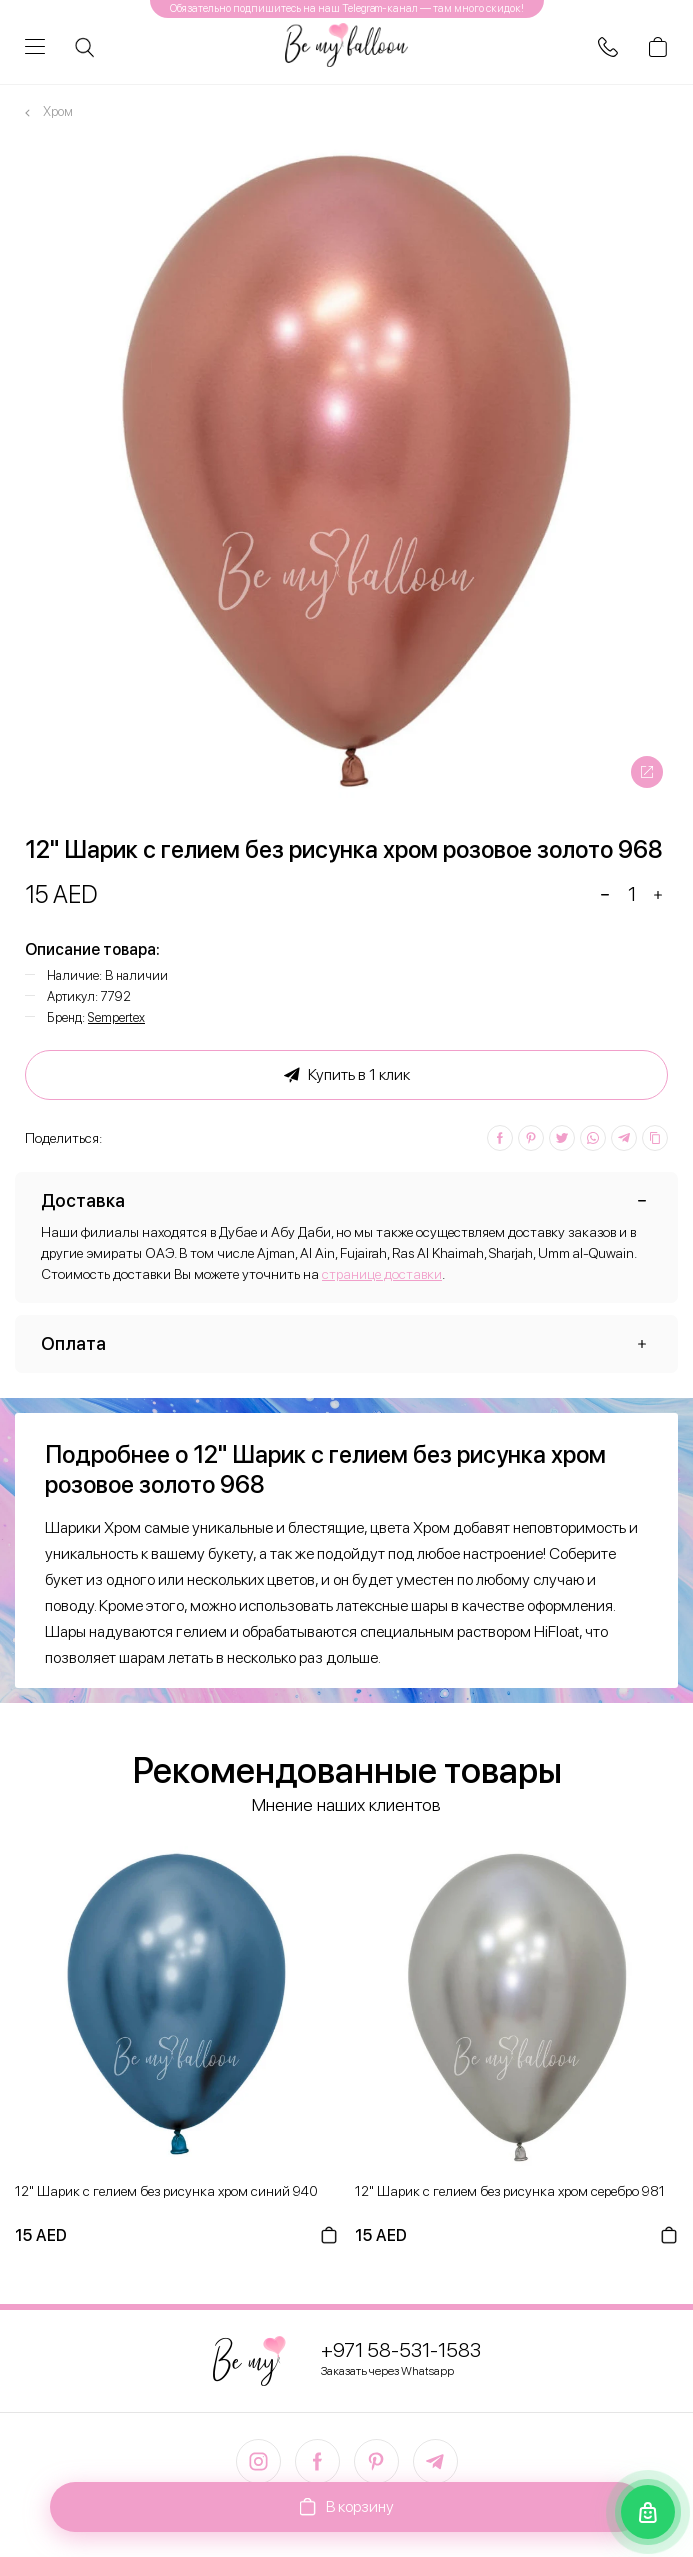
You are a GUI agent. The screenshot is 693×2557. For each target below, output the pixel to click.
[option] (346, 471)
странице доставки (382, 1274)
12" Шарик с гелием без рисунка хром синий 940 (166, 2191)
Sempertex (116, 1017)
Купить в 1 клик (347, 1075)
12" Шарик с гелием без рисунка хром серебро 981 (510, 2191)
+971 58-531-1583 (401, 2350)
